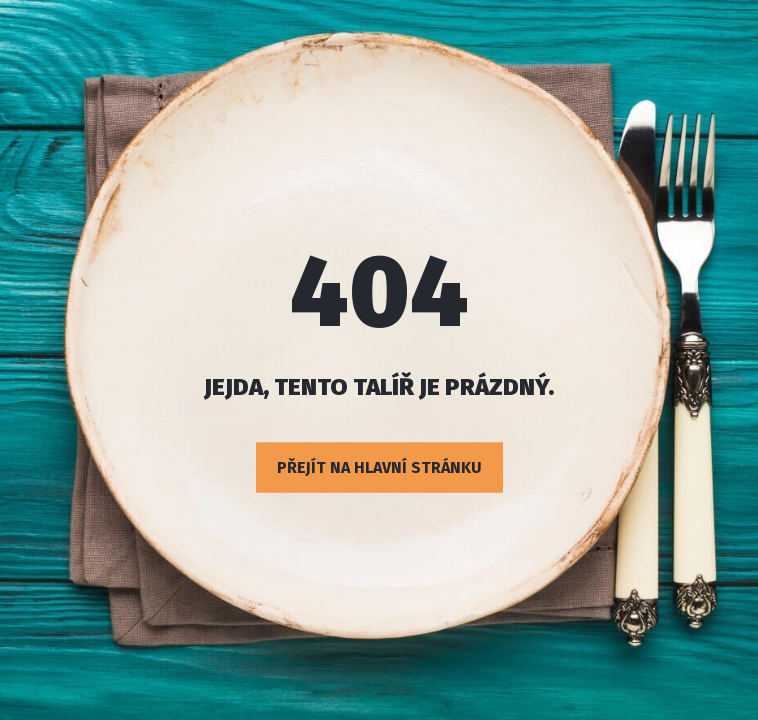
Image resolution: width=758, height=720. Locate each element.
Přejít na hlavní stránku (379, 467)
